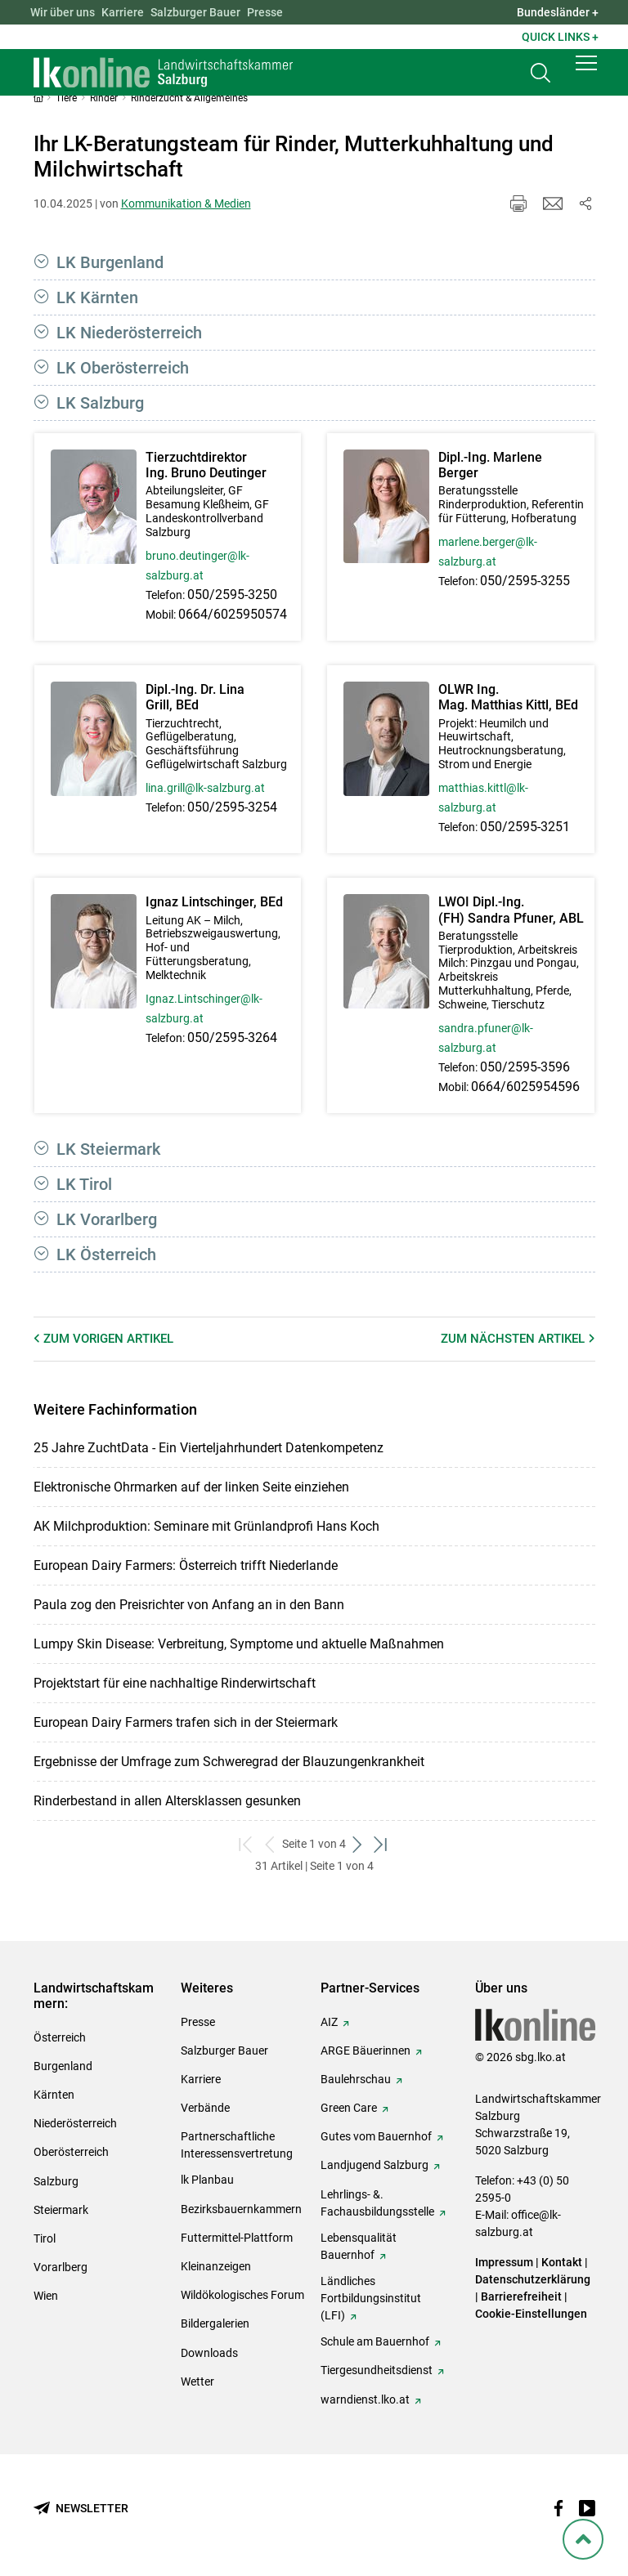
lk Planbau (207, 2179)
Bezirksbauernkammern (241, 2209)
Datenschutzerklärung (532, 2279)
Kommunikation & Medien (186, 203)
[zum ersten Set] (246, 1844)
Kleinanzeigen (216, 2266)
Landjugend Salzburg (374, 2164)
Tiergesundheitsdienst (377, 2370)
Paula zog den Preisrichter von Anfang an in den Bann (189, 1604)
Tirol (45, 2238)
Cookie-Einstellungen (531, 2313)
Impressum (504, 2262)
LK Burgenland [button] (110, 262)
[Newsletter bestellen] (81, 2508)
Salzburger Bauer (195, 12)
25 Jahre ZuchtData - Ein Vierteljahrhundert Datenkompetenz (209, 1448)
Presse (265, 12)
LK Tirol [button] (84, 1184)
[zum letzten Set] (381, 1844)
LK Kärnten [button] (97, 297)
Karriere (122, 12)
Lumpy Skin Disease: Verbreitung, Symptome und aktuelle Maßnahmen (239, 1644)
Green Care (349, 2107)
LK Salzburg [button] (100, 403)
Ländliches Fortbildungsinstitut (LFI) (371, 2298)
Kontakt (561, 2262)
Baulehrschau (356, 2079)
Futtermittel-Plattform (237, 2237)
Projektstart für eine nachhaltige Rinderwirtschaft (175, 1683)
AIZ (329, 2021)
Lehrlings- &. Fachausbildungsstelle (377, 2203)
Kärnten (54, 2094)
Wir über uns (62, 12)
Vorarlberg (60, 2267)
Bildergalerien (215, 2323)
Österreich (60, 2037)
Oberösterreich (71, 2151)
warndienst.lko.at (365, 2399)
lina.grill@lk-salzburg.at (205, 787)
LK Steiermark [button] (108, 1149)
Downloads (209, 2352)
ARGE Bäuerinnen (365, 2050)
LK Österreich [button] (106, 1254)
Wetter (197, 2381)
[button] (586, 75)
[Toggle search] (540, 79)
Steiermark (61, 2209)
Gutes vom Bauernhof (376, 2136)
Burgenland (63, 2066)
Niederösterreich (75, 2123)
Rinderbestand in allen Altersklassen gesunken (167, 1801)
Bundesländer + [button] (558, 12)
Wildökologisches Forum (242, 2294)
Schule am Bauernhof (375, 2341)
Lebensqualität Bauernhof (359, 2246)
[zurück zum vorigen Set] (270, 1844)
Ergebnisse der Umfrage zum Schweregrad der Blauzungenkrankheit (229, 1761)
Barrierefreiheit (521, 2296)
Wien (46, 2295)
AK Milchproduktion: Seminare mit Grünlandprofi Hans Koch (206, 1526)
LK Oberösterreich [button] (122, 368)
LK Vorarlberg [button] (106, 1219)
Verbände (205, 2107)
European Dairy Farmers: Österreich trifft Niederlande (186, 1565)
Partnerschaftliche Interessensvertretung (237, 2145)
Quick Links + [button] (560, 36)
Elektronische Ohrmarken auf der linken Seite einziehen (191, 1487)
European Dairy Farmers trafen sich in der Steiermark (186, 1722)
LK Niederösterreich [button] (129, 332)
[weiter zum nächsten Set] (358, 1844)
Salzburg (56, 2181)
